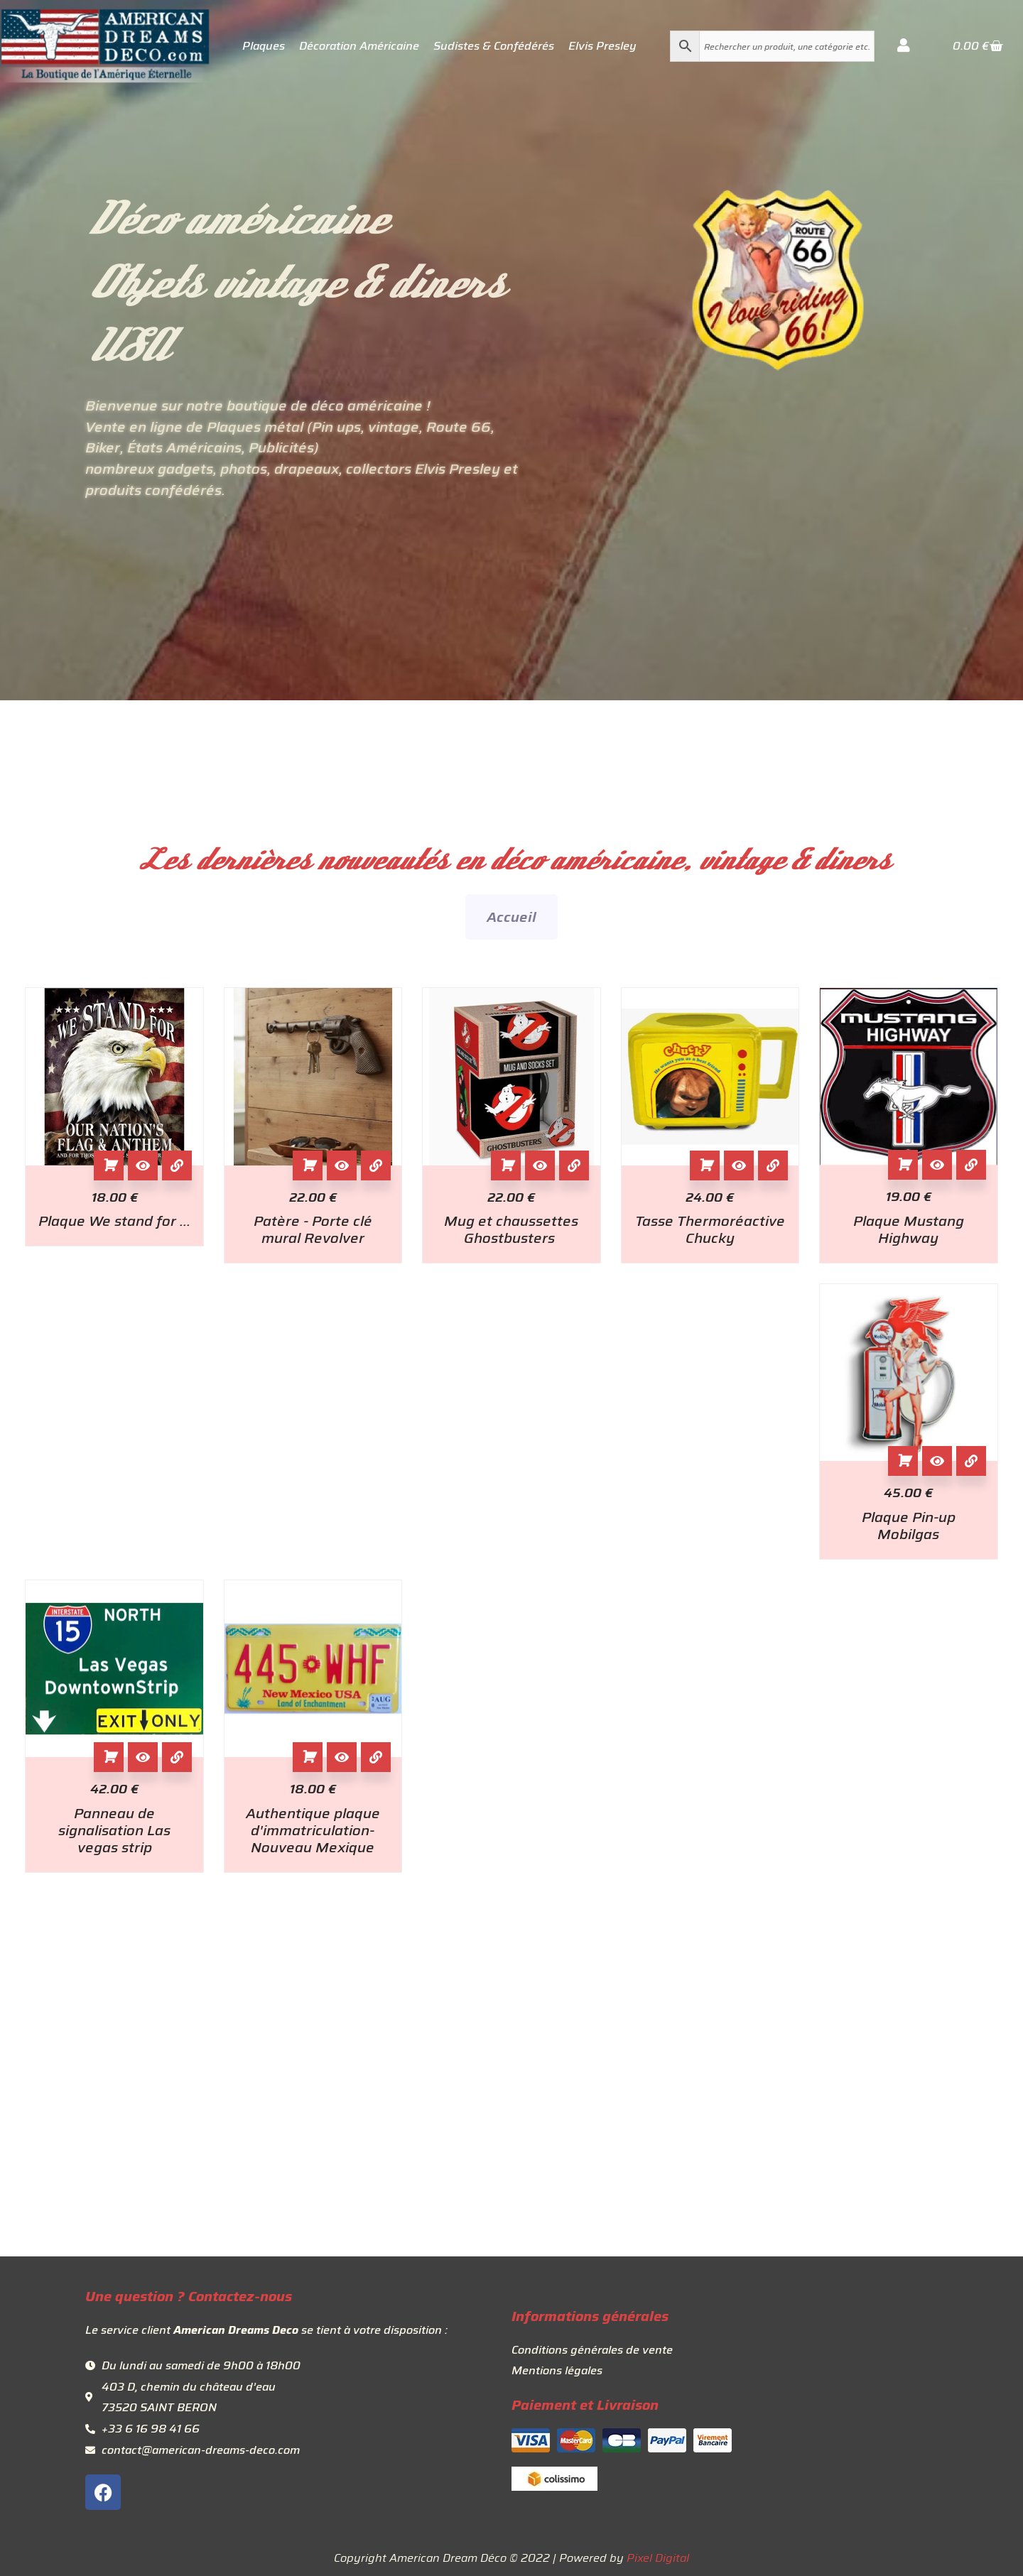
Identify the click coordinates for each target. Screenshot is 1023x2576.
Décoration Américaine (359, 46)
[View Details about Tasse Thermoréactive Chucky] (773, 1165)
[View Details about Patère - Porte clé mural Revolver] (376, 1165)
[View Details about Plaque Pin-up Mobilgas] (971, 1461)
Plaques (263, 46)
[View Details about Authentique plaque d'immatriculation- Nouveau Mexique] (376, 1757)
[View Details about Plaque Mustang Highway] (971, 1165)
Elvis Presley (602, 46)
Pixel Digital (658, 2558)
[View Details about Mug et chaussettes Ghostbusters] (574, 1165)
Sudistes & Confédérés (493, 46)
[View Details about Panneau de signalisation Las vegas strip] (177, 1757)
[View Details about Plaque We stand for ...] (177, 1165)
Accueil (511, 917)
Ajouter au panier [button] (109, 1165)
